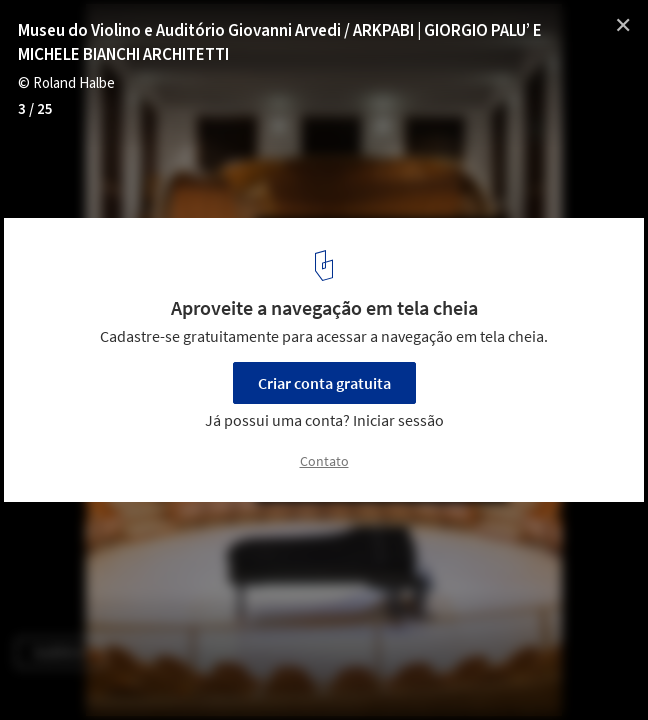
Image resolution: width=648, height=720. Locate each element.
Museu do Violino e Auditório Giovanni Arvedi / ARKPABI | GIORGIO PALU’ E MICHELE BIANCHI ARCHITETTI (280, 43)
